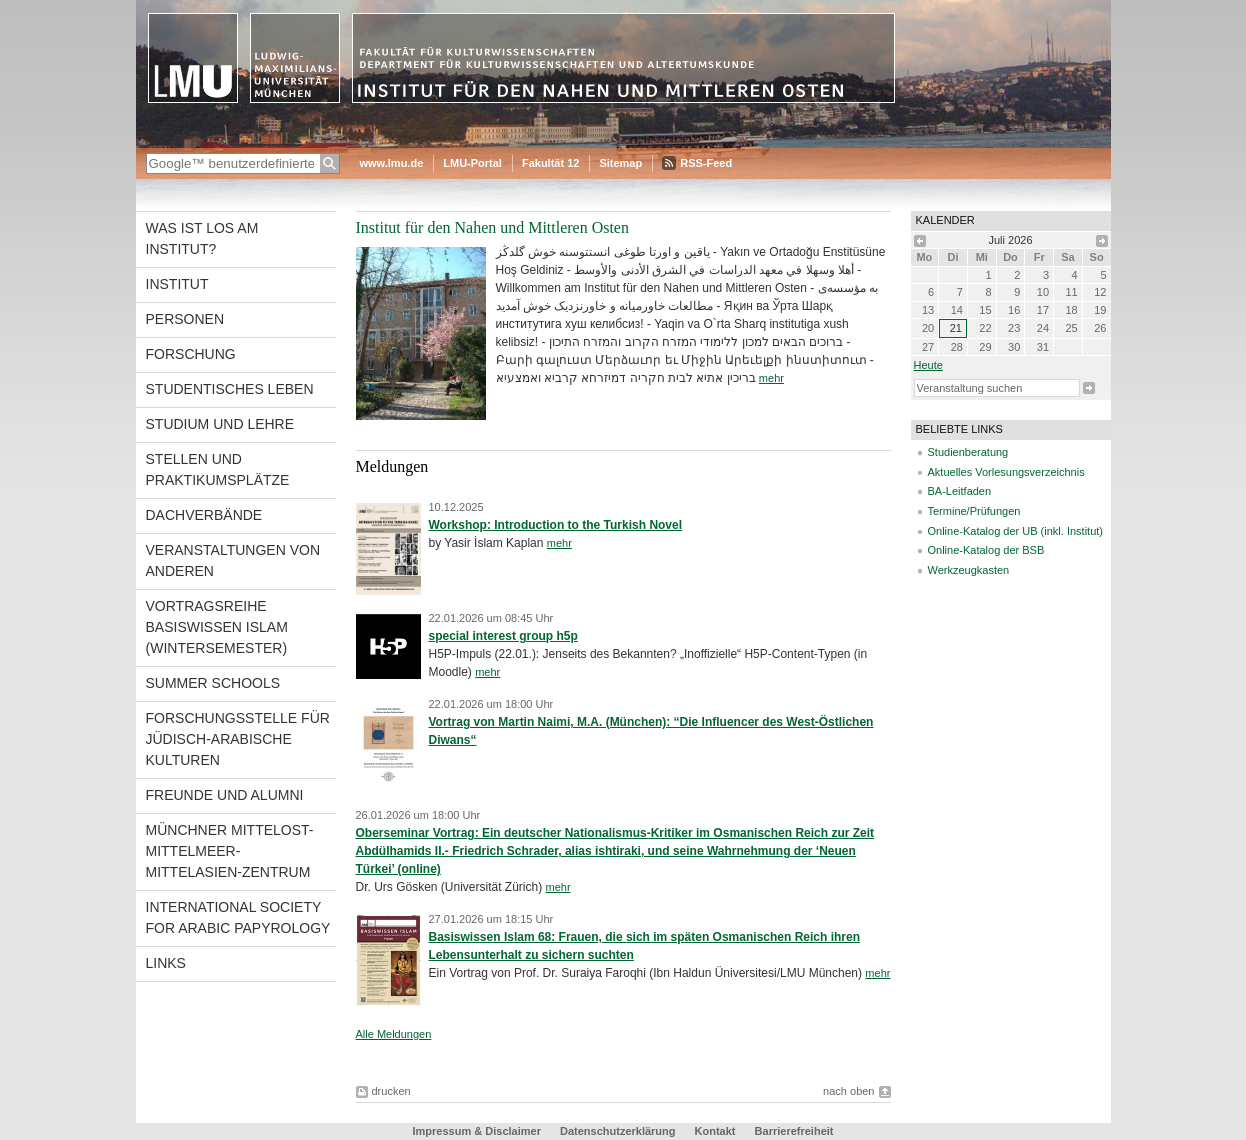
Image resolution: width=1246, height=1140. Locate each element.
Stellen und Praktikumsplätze (218, 469)
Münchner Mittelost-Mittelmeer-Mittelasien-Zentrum (230, 851)
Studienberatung (968, 452)
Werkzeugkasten (969, 570)
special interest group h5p (503, 636)
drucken (391, 1091)
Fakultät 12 (550, 163)
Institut (177, 284)
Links (166, 963)
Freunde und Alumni (225, 795)
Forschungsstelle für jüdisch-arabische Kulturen (238, 739)
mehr (771, 378)
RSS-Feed (706, 163)
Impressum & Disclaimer (477, 1131)
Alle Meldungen (394, 1034)
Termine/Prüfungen (974, 511)
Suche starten (1089, 388)
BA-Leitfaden (960, 491)
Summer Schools (213, 683)
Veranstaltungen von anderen (233, 560)
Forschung (191, 354)
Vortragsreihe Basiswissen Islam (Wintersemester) (217, 627)
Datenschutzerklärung (618, 1131)
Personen (185, 319)
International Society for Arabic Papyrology (238, 917)
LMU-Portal (472, 163)
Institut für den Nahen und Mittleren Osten (492, 227)
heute (928, 365)
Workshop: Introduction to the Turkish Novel (556, 525)
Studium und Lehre (220, 424)
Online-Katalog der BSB (986, 550)
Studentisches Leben (230, 389)
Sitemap (620, 163)
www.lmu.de (392, 163)
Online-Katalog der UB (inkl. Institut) (1015, 531)
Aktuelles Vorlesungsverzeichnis (1006, 472)
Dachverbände (204, 515)
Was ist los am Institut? (202, 238)
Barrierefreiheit (794, 1131)
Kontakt (715, 1131)
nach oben (848, 1091)
